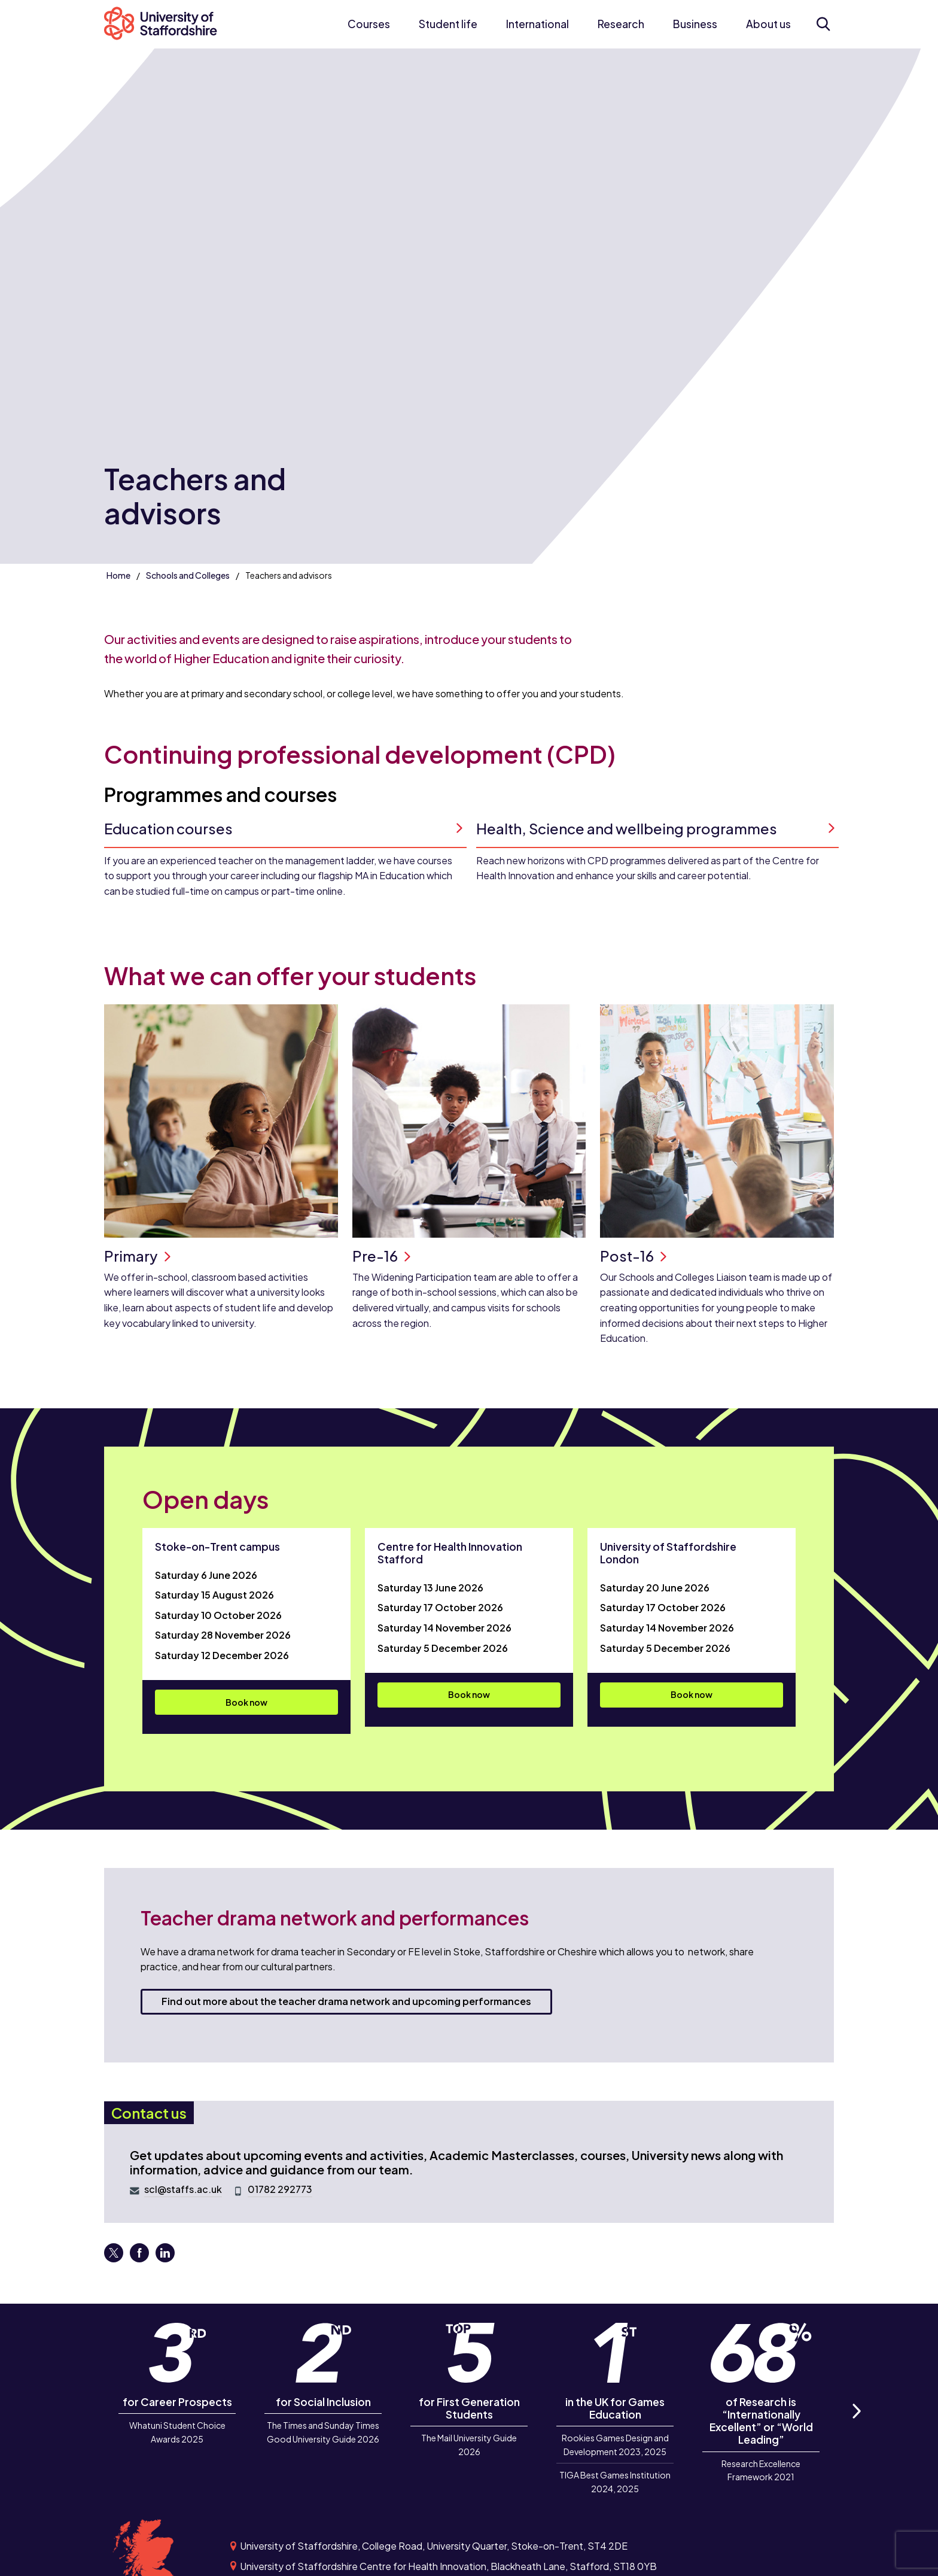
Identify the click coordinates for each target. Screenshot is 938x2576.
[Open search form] (822, 24)
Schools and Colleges (188, 575)
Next (856, 2425)
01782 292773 (280, 2189)
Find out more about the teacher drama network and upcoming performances (346, 2001)
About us (768, 24)
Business (695, 24)
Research (621, 24)
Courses (369, 24)
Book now (246, 1702)
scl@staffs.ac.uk (183, 2189)
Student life (448, 24)
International (537, 24)
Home (118, 575)
